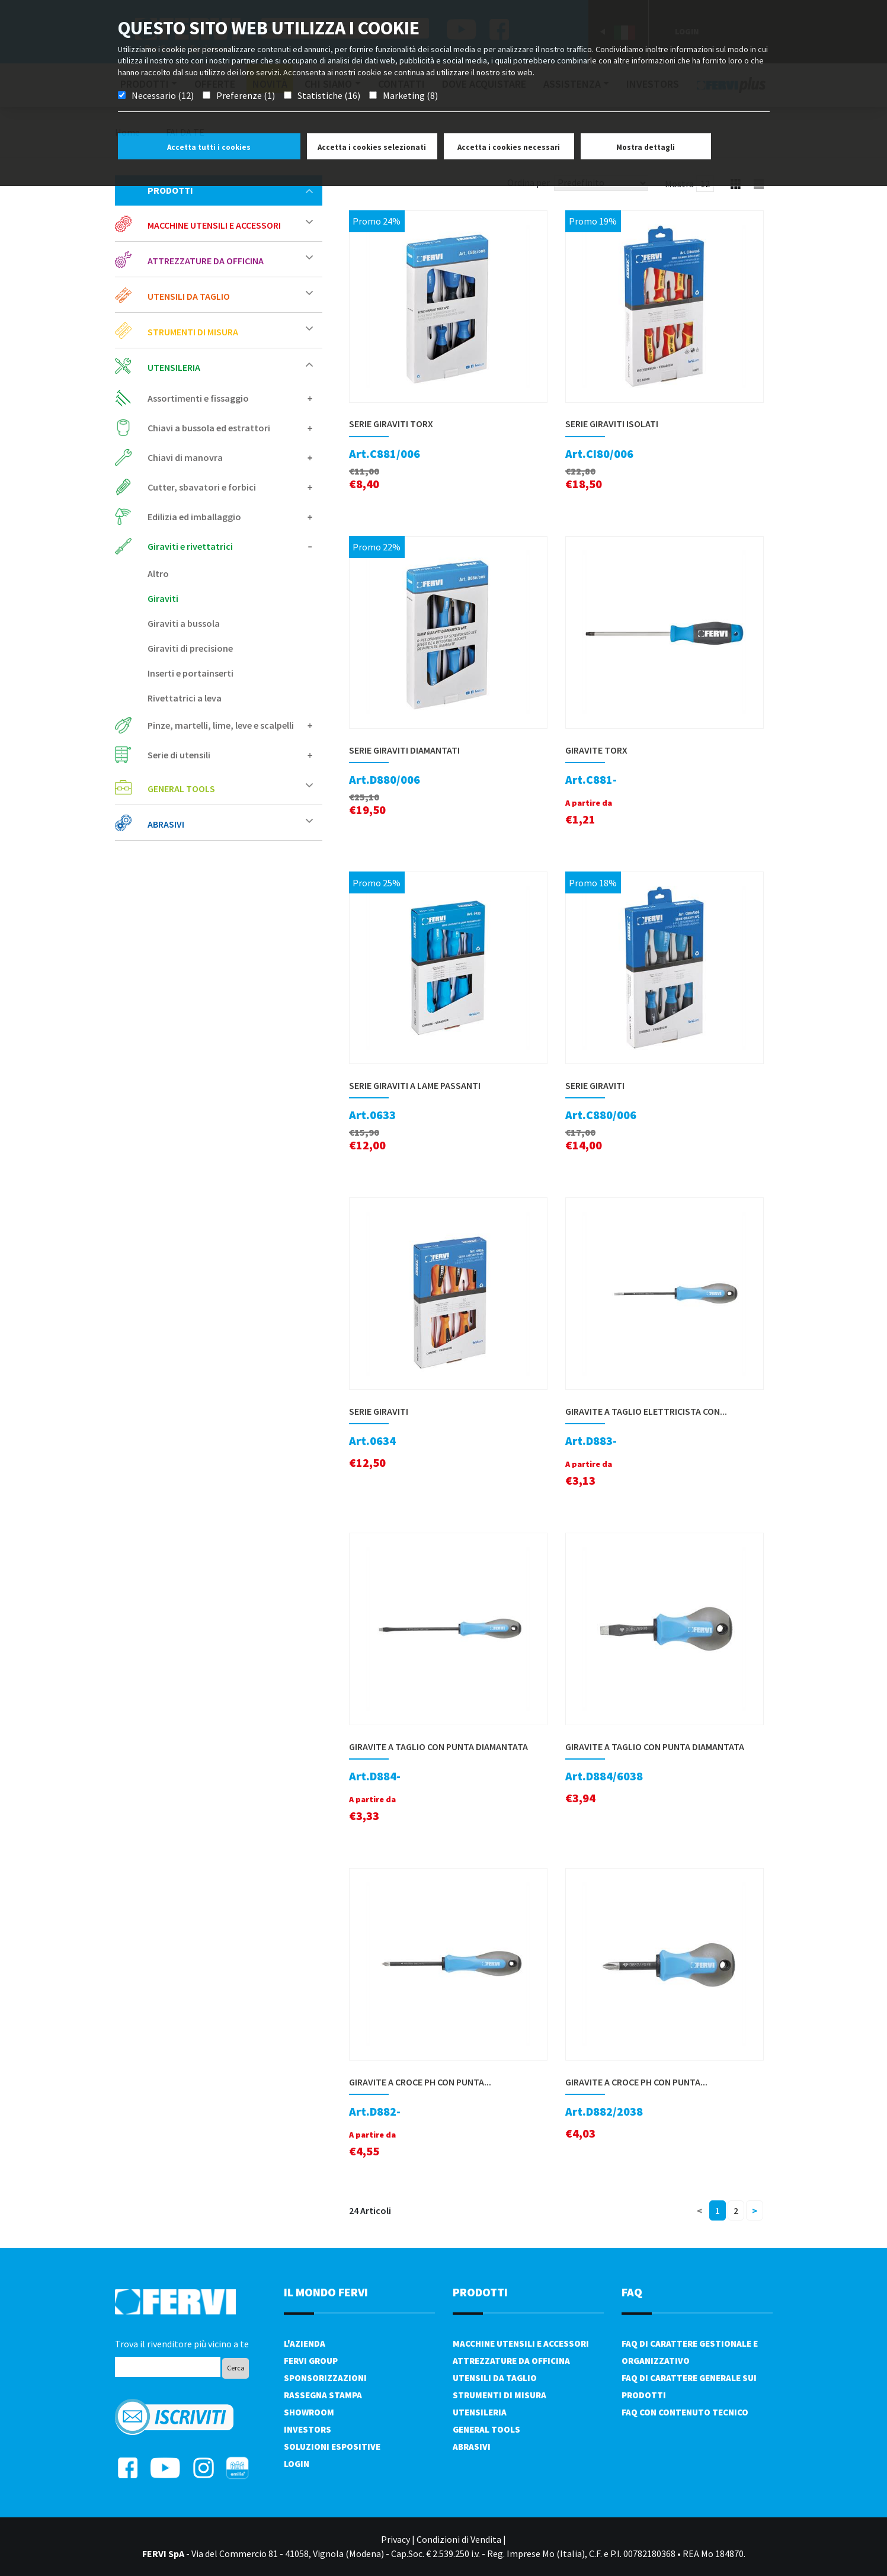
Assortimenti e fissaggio (230, 398)
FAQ (632, 2292)
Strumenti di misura (230, 331)
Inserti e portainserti (190, 673)
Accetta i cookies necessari (508, 147)
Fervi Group (311, 2360)
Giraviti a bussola (184, 623)
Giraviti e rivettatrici (230, 546)
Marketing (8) (410, 95)
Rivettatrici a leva (185, 698)
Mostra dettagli (645, 147)
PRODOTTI (480, 2292)
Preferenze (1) (245, 95)
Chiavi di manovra (230, 457)
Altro (158, 573)
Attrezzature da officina (230, 260)
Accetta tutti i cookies (209, 147)
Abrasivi (230, 824)
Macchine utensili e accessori (230, 225)
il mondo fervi (326, 2292)
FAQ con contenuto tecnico (685, 2412)
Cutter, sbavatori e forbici (230, 487)
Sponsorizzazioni (325, 2377)
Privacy (395, 2539)
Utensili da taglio (230, 296)
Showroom (309, 2412)
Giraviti (163, 598)
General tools (230, 788)
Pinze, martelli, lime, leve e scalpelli (230, 725)
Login (296, 2463)
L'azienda (304, 2343)
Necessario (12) (163, 95)
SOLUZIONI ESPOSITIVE (332, 2446)
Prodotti (230, 190)
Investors (307, 2429)
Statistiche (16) (328, 95)
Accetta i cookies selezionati (372, 147)
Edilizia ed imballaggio (230, 517)
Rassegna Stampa (323, 2395)
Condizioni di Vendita (459, 2539)
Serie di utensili (230, 755)
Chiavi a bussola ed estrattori (230, 428)
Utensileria (230, 367)
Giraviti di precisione (190, 648)
